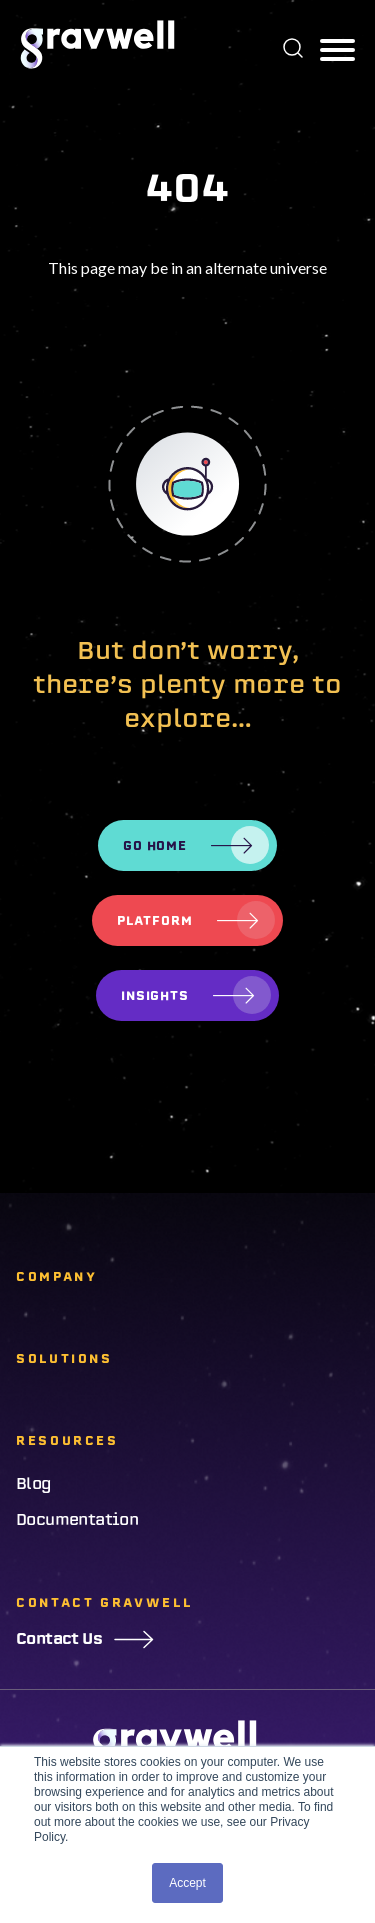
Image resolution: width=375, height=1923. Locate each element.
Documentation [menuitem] (77, 1520)
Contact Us (85, 1639)
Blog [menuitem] (34, 1484)
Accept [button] (187, 1883)
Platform (155, 920)
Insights (155, 995)
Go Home (155, 845)
